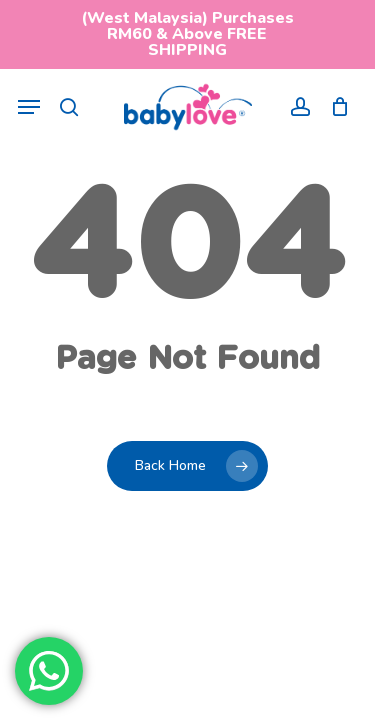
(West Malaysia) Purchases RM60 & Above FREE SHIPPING (187, 34)
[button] (29, 107)
